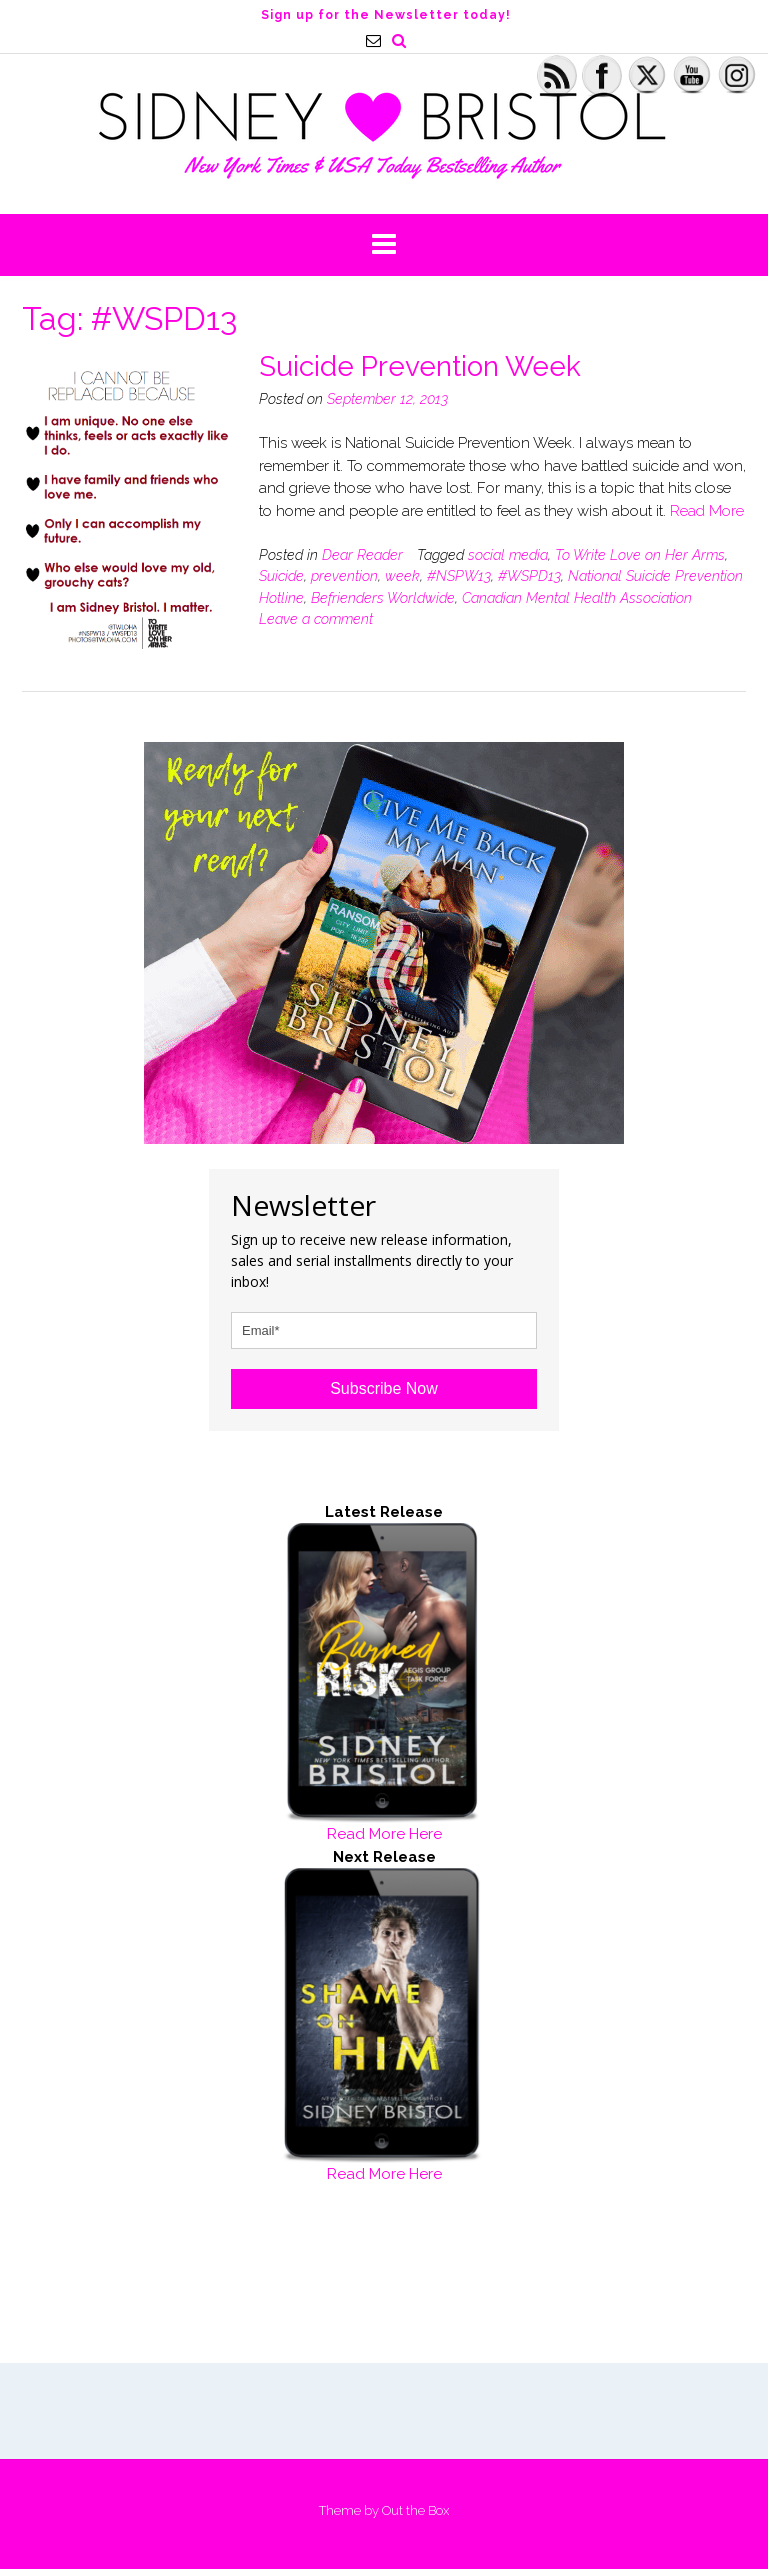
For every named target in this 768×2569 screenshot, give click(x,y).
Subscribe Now (384, 1388)
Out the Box (415, 2510)
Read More (707, 511)
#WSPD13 (529, 576)
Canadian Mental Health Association (577, 598)
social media (508, 555)
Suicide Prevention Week (420, 366)
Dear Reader (362, 555)
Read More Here (384, 1834)
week (402, 576)
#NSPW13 (459, 576)
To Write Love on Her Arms (640, 555)
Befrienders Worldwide (383, 598)
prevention (344, 576)
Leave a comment (316, 619)
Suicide (281, 576)
